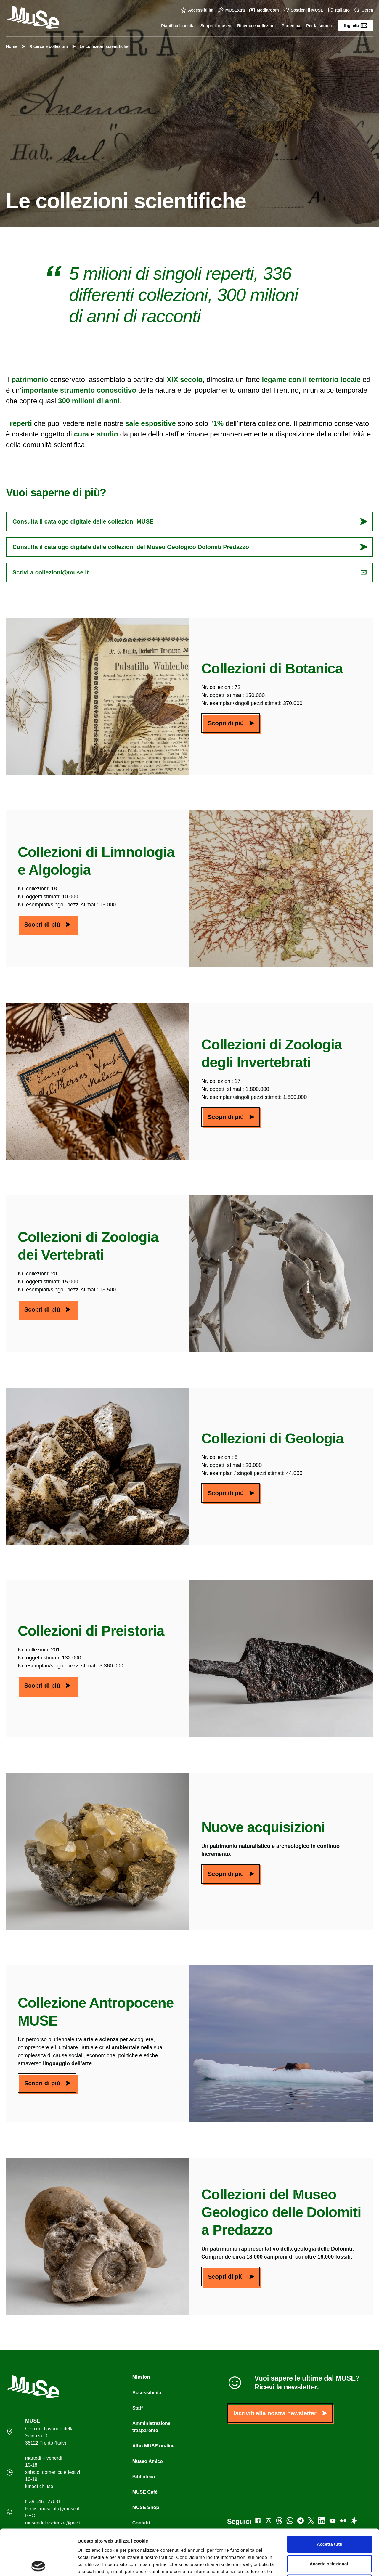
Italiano (339, 10)
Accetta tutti (330, 2498)
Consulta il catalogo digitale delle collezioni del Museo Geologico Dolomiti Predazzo (189, 546)
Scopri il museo (215, 25)
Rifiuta (330, 2537)
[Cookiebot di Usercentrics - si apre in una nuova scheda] (38, 2564)
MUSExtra (232, 10)
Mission (141, 2377)
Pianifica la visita (178, 25)
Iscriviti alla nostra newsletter (280, 2413)
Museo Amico (147, 2461)
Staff (137, 2407)
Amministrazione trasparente (151, 2427)
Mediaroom (265, 10)
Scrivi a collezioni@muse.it (189, 572)
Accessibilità (197, 10)
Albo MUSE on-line (153, 2445)
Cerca (364, 10)
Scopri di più (231, 723)
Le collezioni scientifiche (101, 46)
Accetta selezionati (329, 2517)
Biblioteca (143, 2476)
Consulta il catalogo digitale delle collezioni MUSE (189, 521)
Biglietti (355, 25)
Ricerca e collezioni (256, 25)
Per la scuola (319, 25)
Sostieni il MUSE (304, 10)
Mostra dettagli (311, 2564)
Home (11, 46)
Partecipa (291, 25)
